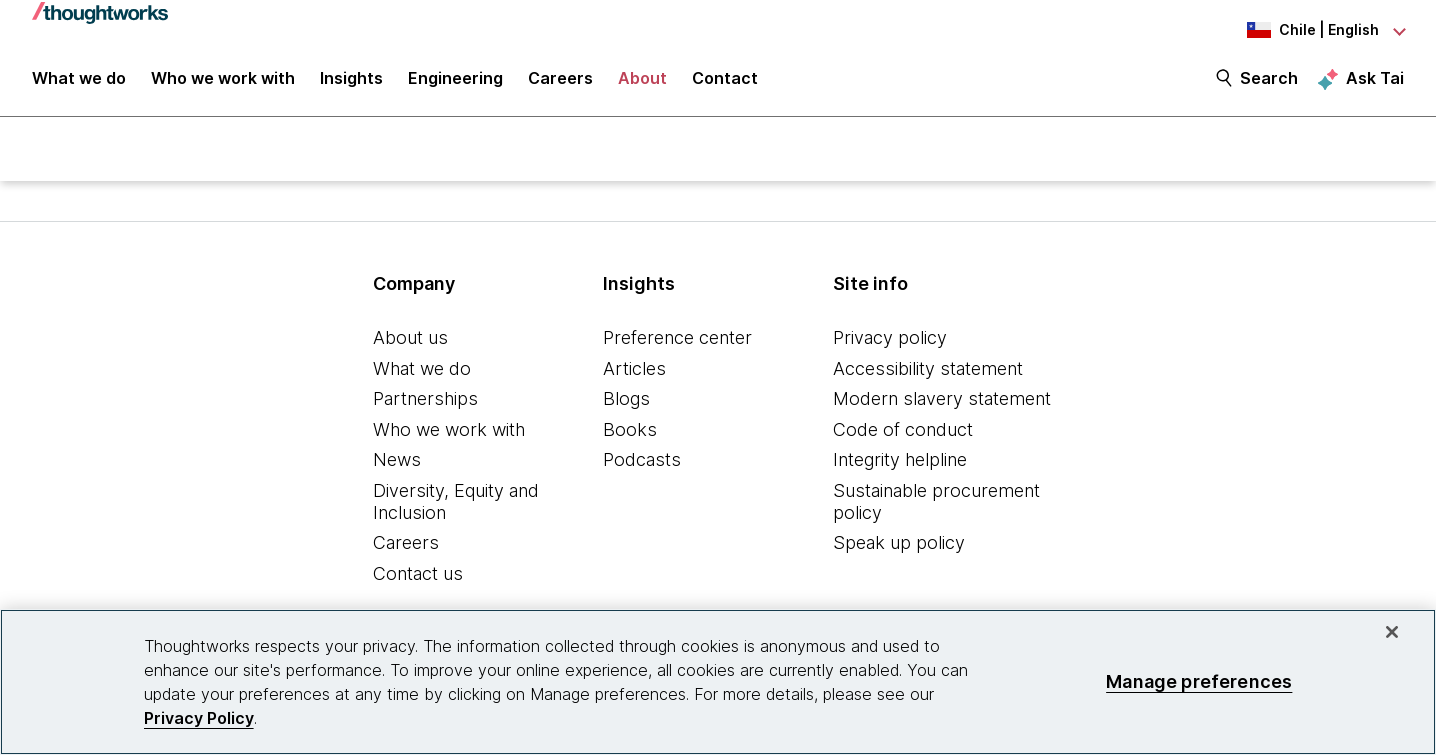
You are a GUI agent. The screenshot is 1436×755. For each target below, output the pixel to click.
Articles (634, 371)
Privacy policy (890, 340)
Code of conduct (903, 432)
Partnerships (425, 401)
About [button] (642, 82)
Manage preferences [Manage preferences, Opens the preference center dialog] (1199, 681)
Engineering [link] (455, 82)
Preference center (677, 340)
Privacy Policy (199, 718)
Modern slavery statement (942, 401)
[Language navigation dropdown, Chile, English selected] (1294, 30)
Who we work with (449, 432)
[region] (718, 682)
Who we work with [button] (223, 82)
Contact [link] (725, 82)
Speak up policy (899, 545)
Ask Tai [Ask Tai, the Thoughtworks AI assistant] (1375, 81)
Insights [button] (351, 82)
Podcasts (642, 462)
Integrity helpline (900, 462)
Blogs (626, 401)
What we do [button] (79, 82)
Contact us (418, 576)
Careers (406, 545)
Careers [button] (560, 82)
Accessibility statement (928, 371)
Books (630, 432)
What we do (422, 371)
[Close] (1392, 632)
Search (1269, 82)
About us (410, 340)
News (397, 462)
